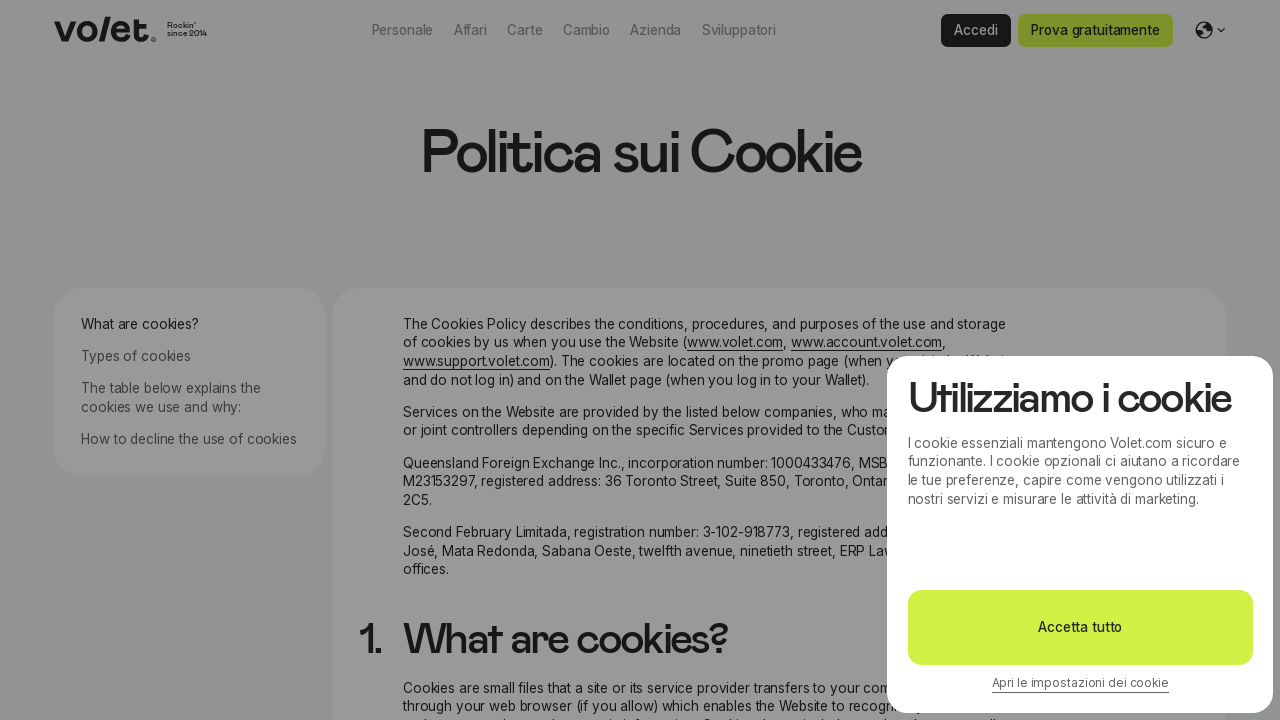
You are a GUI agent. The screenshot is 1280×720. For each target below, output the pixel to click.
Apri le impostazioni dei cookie (1080, 683)
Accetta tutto (1080, 627)
